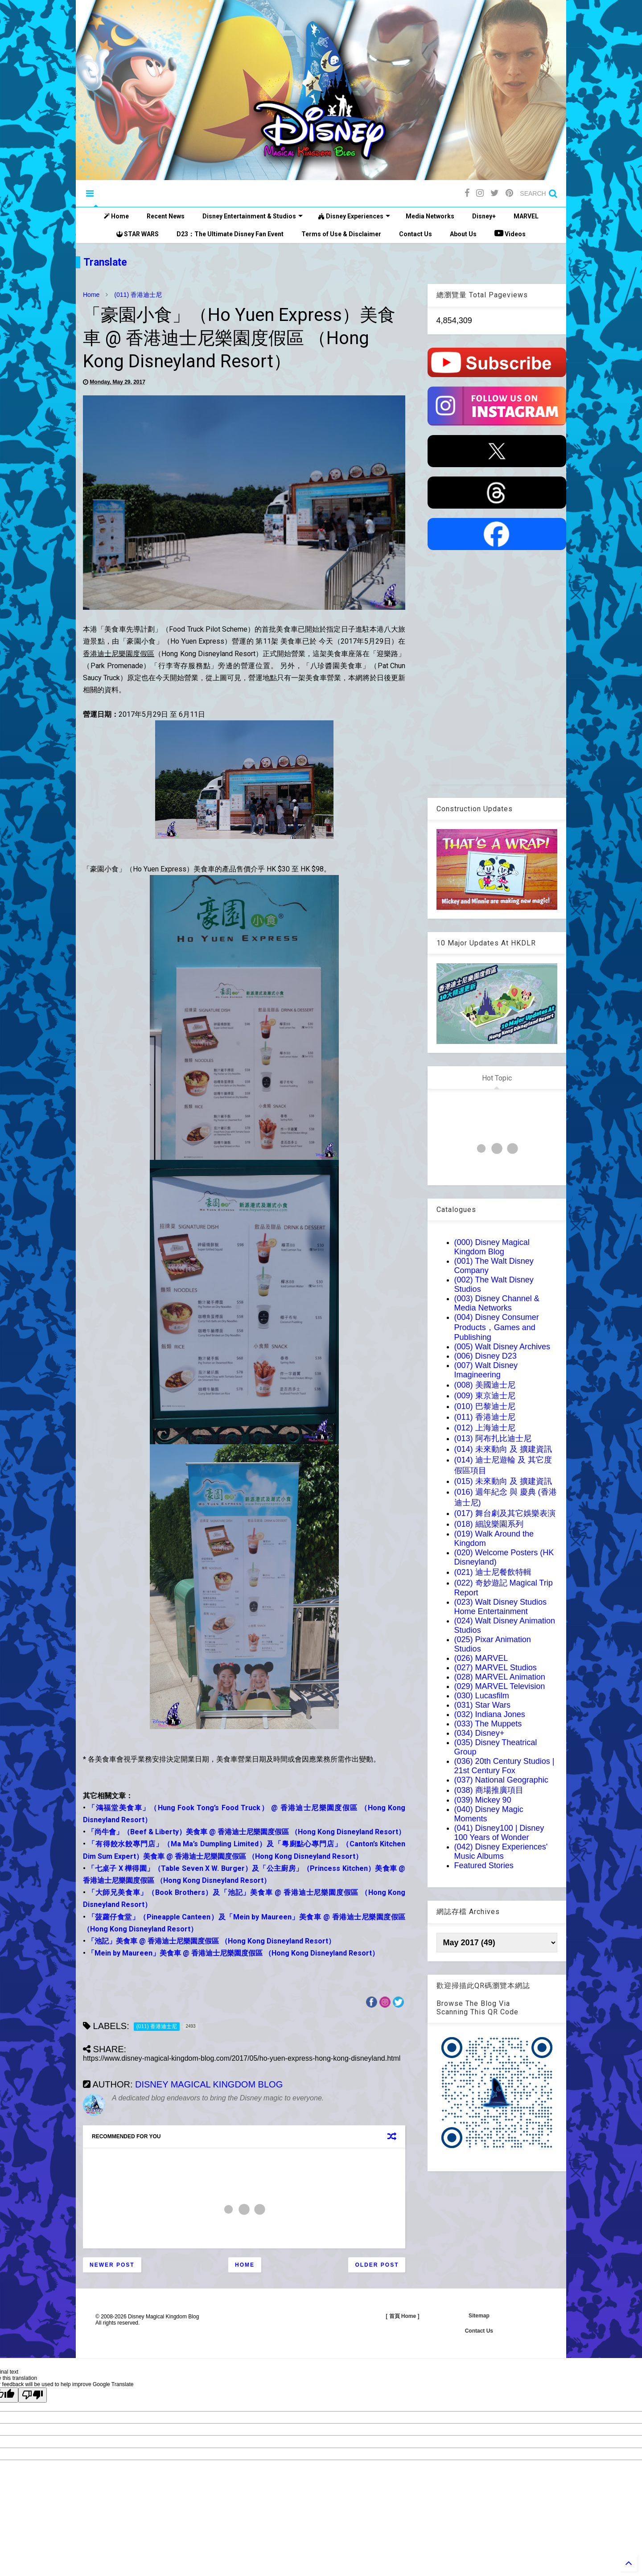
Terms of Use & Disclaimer (341, 234)
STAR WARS (137, 234)
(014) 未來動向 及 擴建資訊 (503, 1449)
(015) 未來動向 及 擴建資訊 (503, 1481)
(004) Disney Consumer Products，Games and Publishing (496, 1327)
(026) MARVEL (481, 1658)
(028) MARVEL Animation (499, 1676)
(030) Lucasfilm (481, 1695)
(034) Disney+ (479, 1733)
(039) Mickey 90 (482, 1799)
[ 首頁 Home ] (402, 2316)
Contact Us (415, 234)
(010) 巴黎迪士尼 (484, 1406)
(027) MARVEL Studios (495, 1667)
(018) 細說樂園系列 (488, 1524)
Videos (510, 233)
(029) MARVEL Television (499, 1686)
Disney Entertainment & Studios (252, 216)
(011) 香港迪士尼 (138, 294)
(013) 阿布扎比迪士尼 (492, 1438)
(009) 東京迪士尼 (484, 1395)
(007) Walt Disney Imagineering (486, 1370)
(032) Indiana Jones (489, 1714)
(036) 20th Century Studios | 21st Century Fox (504, 1766)
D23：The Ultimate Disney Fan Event (230, 234)
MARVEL (526, 216)
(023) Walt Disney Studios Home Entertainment (500, 1607)
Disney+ (484, 216)
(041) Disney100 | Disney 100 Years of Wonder (499, 1833)
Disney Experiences (354, 216)
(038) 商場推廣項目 (488, 1790)
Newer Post (112, 2265)
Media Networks (430, 216)
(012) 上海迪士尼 (484, 1427)
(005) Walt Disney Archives (502, 1346)
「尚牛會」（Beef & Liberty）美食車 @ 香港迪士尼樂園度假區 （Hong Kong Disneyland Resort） (246, 1832)
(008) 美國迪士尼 (484, 1384)
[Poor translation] (32, 2395)
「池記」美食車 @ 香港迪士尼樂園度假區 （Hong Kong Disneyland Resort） (211, 1941)
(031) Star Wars (482, 1705)
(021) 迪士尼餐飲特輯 (492, 1572)
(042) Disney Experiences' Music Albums (501, 1851)
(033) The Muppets (488, 1723)
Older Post (377, 2265)
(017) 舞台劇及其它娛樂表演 (505, 1513)
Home (116, 216)
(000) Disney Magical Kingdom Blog (492, 1247)
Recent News (166, 216)
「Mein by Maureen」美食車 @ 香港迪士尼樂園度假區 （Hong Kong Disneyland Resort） (233, 1953)
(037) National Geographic (501, 1779)
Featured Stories (484, 1865)
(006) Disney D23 (485, 1356)
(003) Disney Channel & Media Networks (496, 1303)
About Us (463, 234)
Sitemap (479, 2316)
